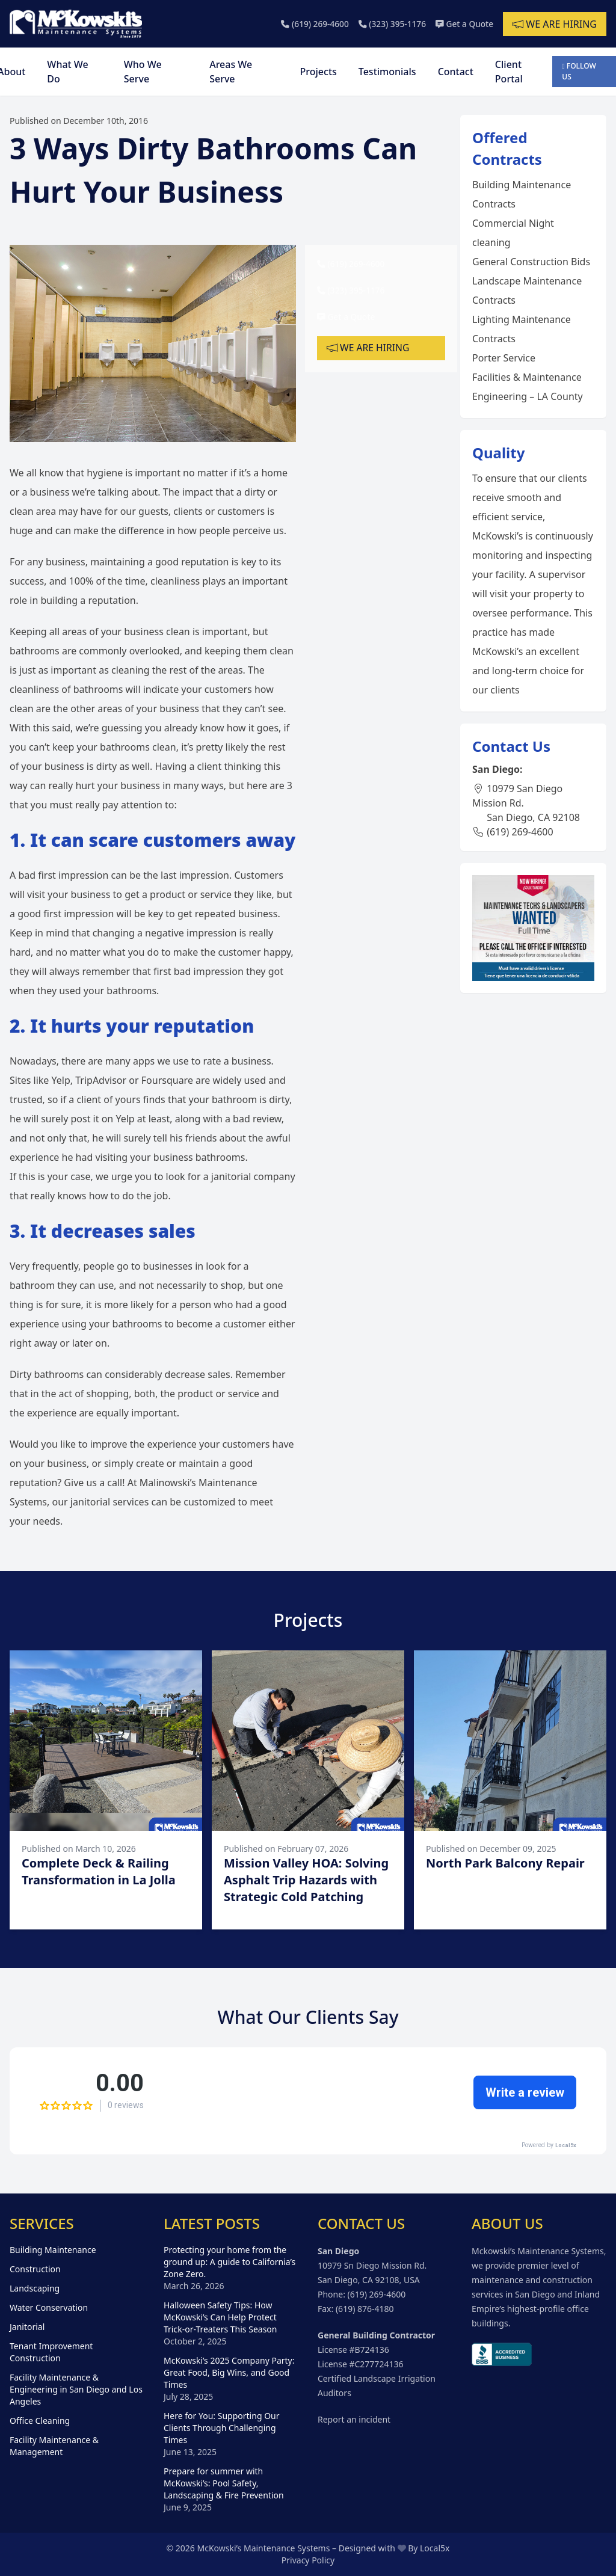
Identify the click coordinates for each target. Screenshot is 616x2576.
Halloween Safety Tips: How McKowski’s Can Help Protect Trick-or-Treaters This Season (220, 2317)
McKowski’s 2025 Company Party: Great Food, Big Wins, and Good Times (229, 2372)
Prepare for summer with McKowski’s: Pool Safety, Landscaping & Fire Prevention (224, 2483)
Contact (455, 71)
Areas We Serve (230, 71)
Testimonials (387, 71)
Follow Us (579, 71)
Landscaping (35, 2288)
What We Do (67, 71)
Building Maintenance (53, 2249)
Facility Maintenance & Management (54, 2446)
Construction (35, 2269)
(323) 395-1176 (390, 23)
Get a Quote (463, 23)
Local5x (434, 2548)
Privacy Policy (308, 2560)
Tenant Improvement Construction (51, 2352)
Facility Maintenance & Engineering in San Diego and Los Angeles (76, 2389)
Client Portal (509, 71)
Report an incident (354, 2419)
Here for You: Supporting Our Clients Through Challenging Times (222, 2427)
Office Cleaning (40, 2420)
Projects (318, 71)
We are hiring (555, 24)
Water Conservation (49, 2307)
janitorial (231, 1176)
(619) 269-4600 (311, 23)
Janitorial (27, 2326)
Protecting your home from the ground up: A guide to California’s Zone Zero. (229, 2261)
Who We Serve (143, 71)
